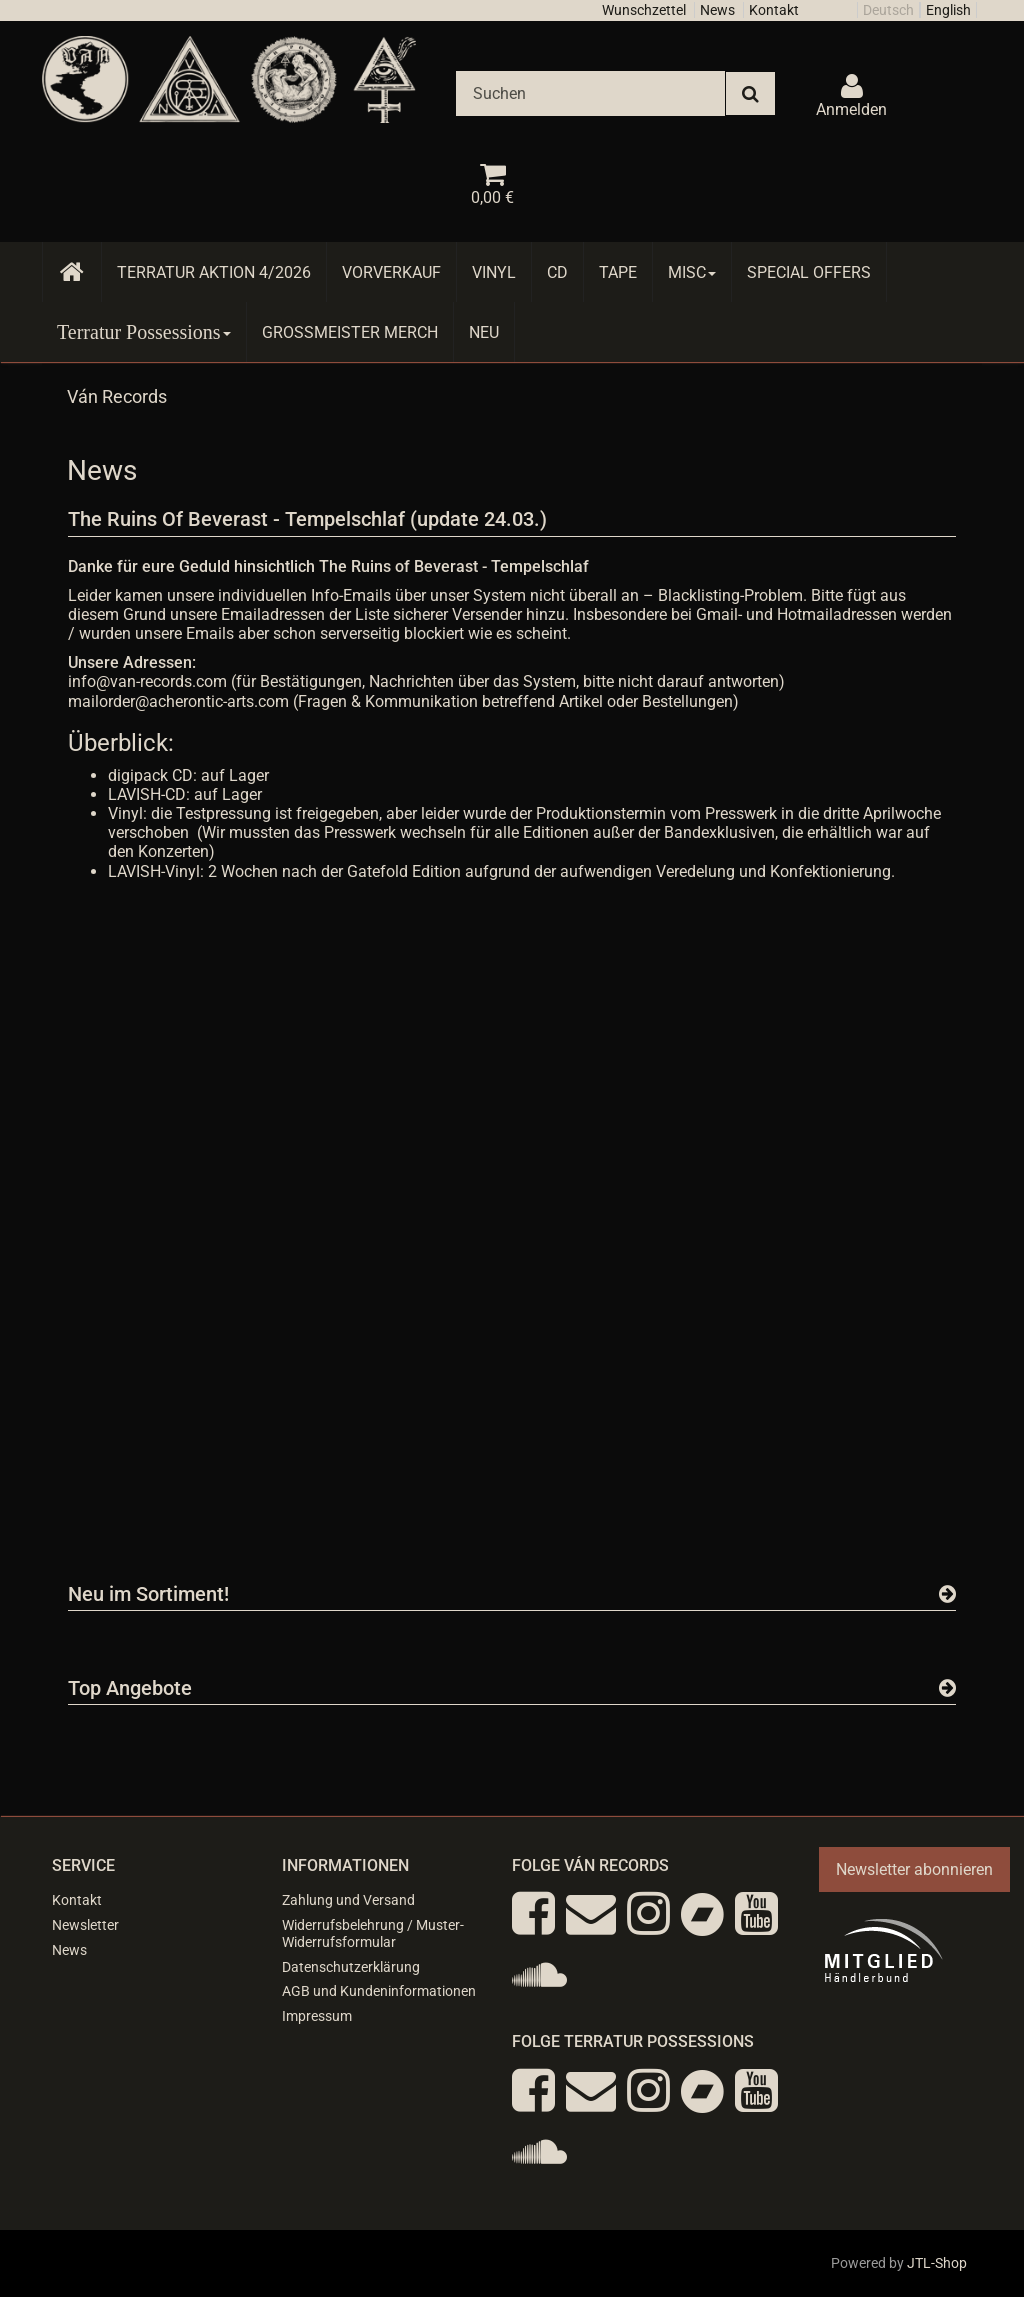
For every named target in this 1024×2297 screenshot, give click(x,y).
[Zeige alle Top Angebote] (947, 1688)
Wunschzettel (644, 10)
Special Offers (809, 272)
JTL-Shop (937, 2263)
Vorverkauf (391, 272)
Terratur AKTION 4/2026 (214, 272)
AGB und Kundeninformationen (379, 1991)
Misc (692, 272)
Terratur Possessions (144, 332)
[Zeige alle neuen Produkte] (947, 1594)
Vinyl (494, 272)
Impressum (317, 2016)
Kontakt (774, 10)
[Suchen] (590, 93)
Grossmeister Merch (350, 332)
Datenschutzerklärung (351, 1967)
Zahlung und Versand (348, 1900)
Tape (618, 272)
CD (557, 272)
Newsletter (85, 1925)
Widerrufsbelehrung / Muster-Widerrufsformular (373, 1933)
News (717, 10)
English (948, 10)
